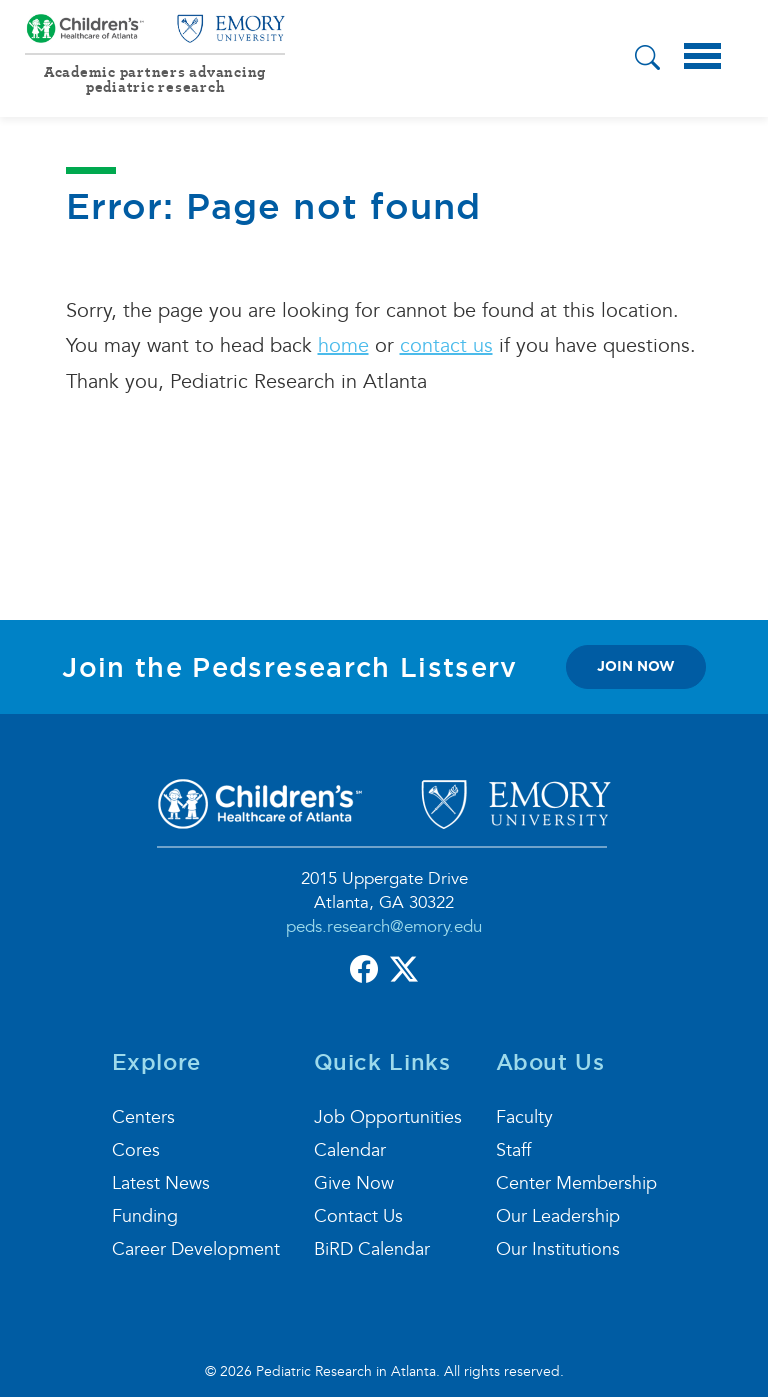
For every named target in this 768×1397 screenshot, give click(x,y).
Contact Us (358, 1216)
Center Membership (576, 1183)
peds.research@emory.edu (384, 926)
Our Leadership (558, 1216)
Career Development (196, 1249)
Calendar (350, 1150)
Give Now (354, 1183)
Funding (145, 1216)
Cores (136, 1150)
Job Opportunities (388, 1117)
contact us (446, 346)
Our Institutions (558, 1249)
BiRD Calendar (372, 1249)
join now (636, 666)
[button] (647, 60)
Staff (513, 1150)
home (343, 346)
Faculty (524, 1117)
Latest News (161, 1183)
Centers (143, 1117)
